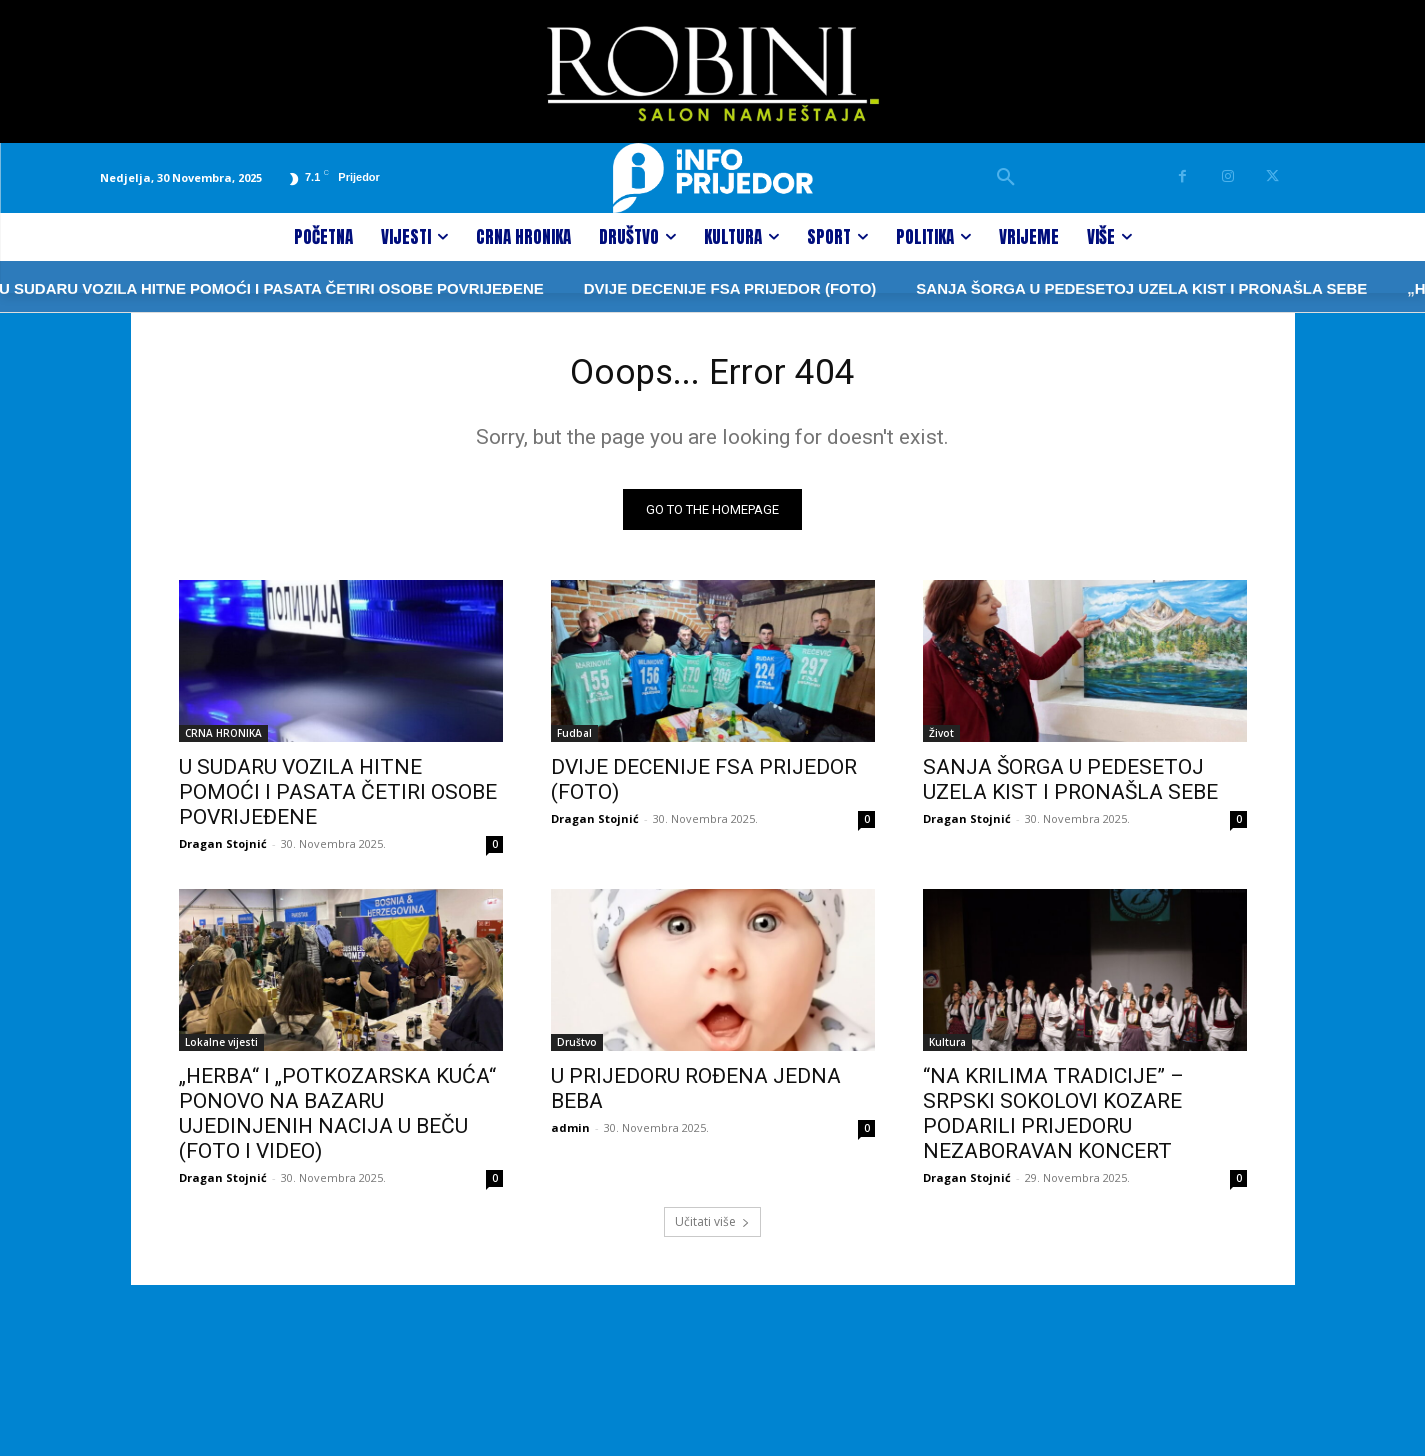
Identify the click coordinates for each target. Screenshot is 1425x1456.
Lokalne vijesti (221, 1049)
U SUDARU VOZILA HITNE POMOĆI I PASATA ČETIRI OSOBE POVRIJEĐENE (338, 799)
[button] (1006, 178)
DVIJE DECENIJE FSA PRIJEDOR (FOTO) (667, 288)
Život (941, 740)
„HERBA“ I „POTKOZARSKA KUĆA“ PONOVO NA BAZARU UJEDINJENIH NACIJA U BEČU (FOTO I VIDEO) (337, 1120)
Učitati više (712, 1228)
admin (570, 1134)
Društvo (577, 1049)
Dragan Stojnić (223, 850)
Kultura (947, 1049)
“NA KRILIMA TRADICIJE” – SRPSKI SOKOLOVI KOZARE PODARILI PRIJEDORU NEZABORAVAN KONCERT (1053, 1120)
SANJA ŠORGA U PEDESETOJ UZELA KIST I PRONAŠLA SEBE (1078, 288)
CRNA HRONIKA (223, 740)
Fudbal (574, 740)
